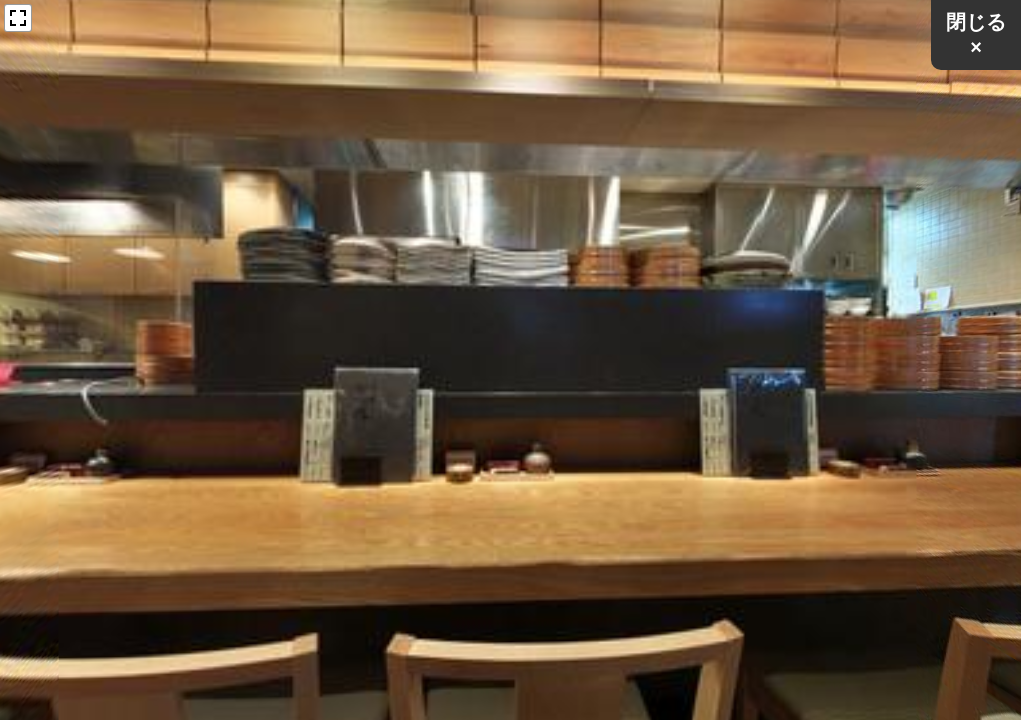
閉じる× (976, 34)
